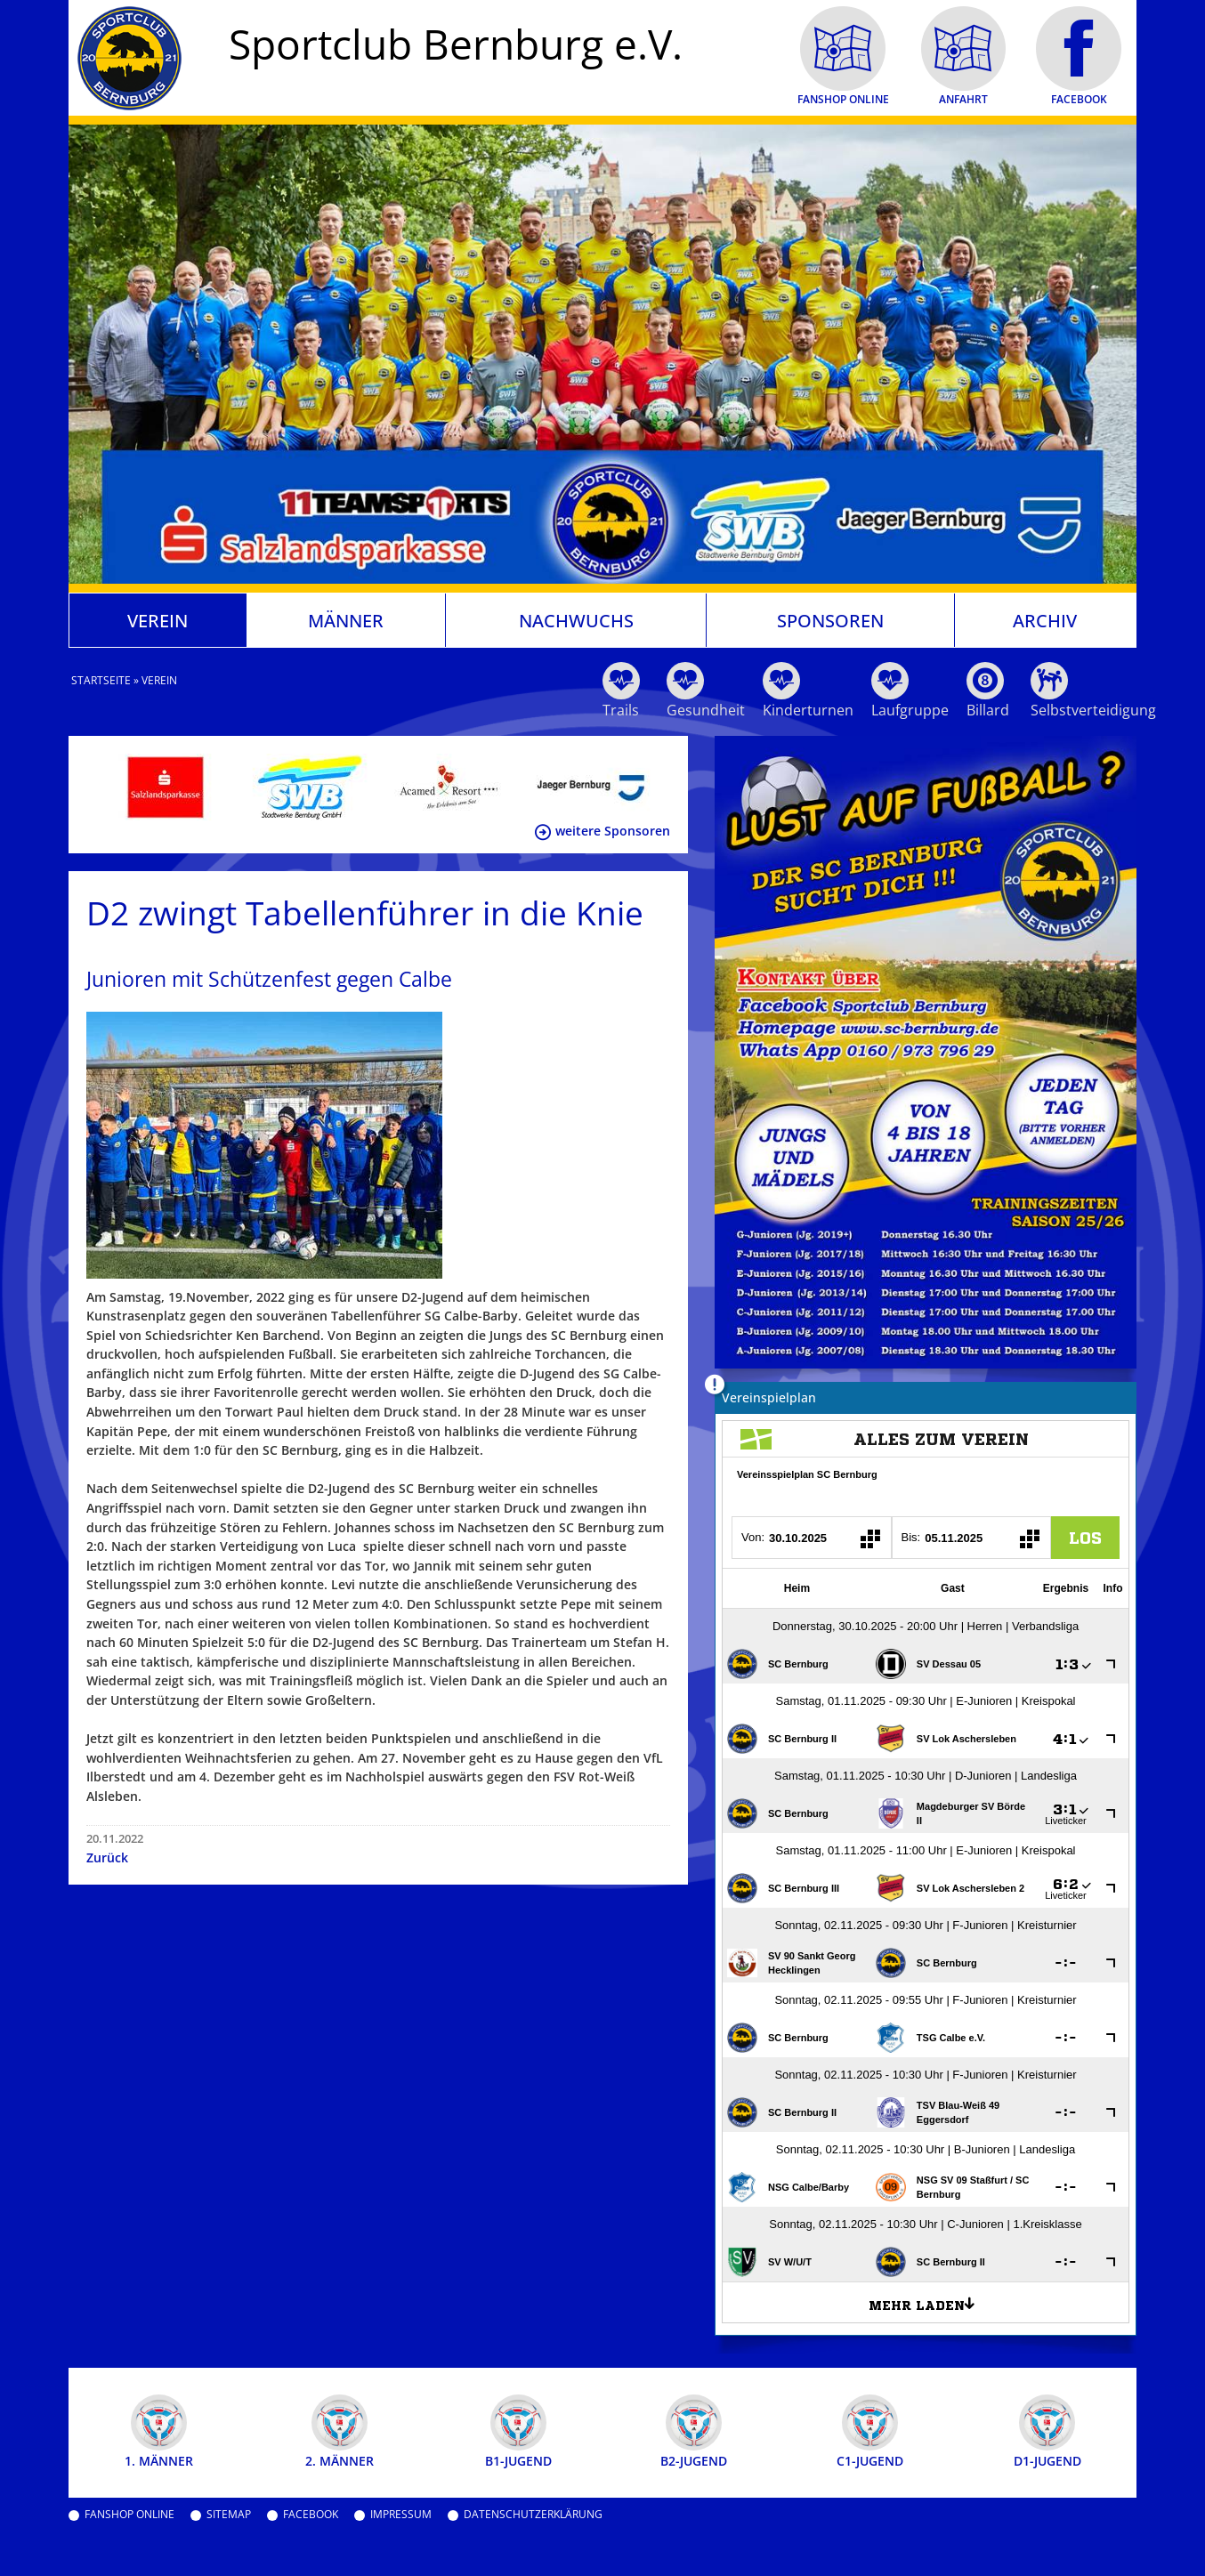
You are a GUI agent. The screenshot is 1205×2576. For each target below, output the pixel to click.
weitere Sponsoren (612, 830)
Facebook (310, 2514)
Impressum (401, 2514)
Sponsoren (830, 620)
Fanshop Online (129, 2514)
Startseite (101, 680)
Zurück (107, 1857)
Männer (346, 620)
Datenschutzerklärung (533, 2514)
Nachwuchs (576, 620)
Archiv (1045, 620)
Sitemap (228, 2514)
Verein (157, 620)
